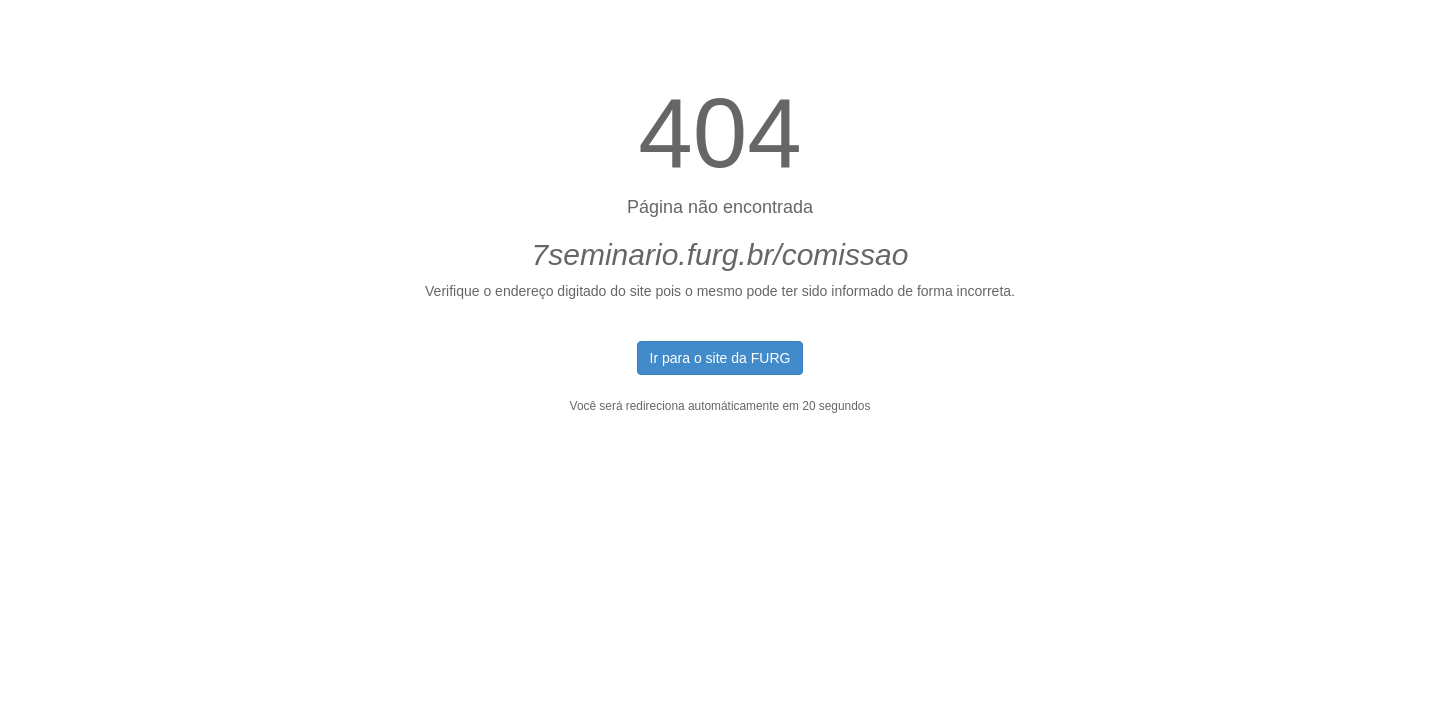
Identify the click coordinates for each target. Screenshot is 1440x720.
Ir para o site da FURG (720, 358)
